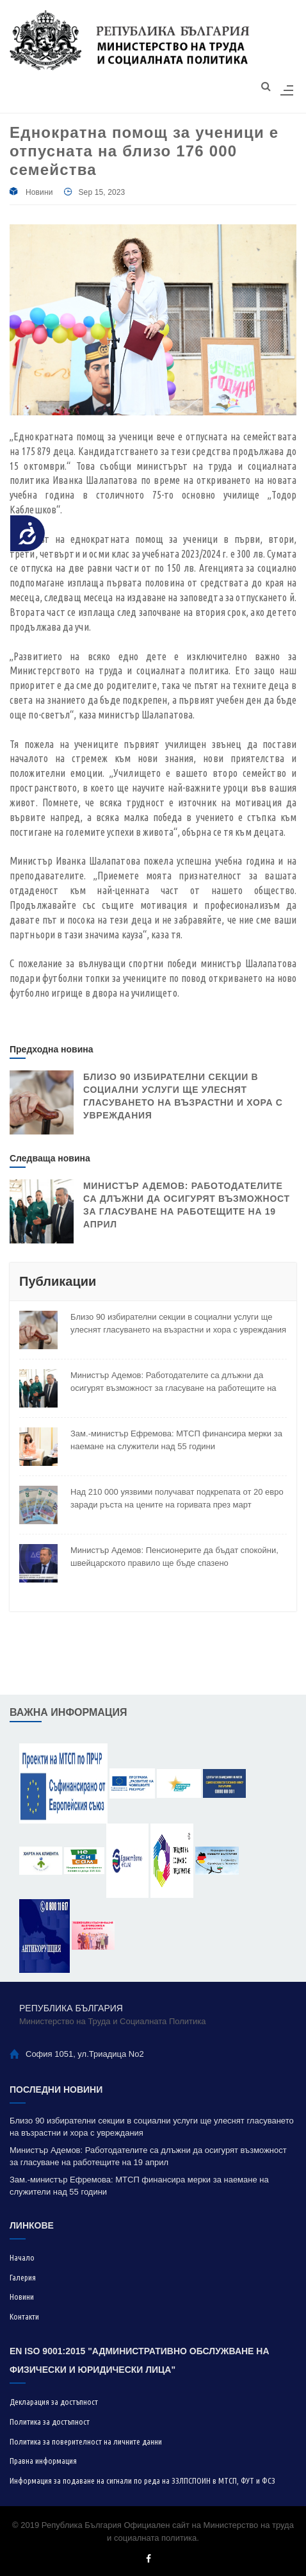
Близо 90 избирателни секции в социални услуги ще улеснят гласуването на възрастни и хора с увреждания (178, 1323)
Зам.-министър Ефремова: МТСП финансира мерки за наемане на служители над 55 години (176, 1440)
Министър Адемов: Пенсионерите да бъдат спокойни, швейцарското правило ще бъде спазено (174, 1556)
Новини (39, 192)
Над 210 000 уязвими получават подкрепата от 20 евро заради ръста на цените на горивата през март (177, 1498)
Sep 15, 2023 (101, 192)
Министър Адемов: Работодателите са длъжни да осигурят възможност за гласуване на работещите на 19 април (173, 1381)
